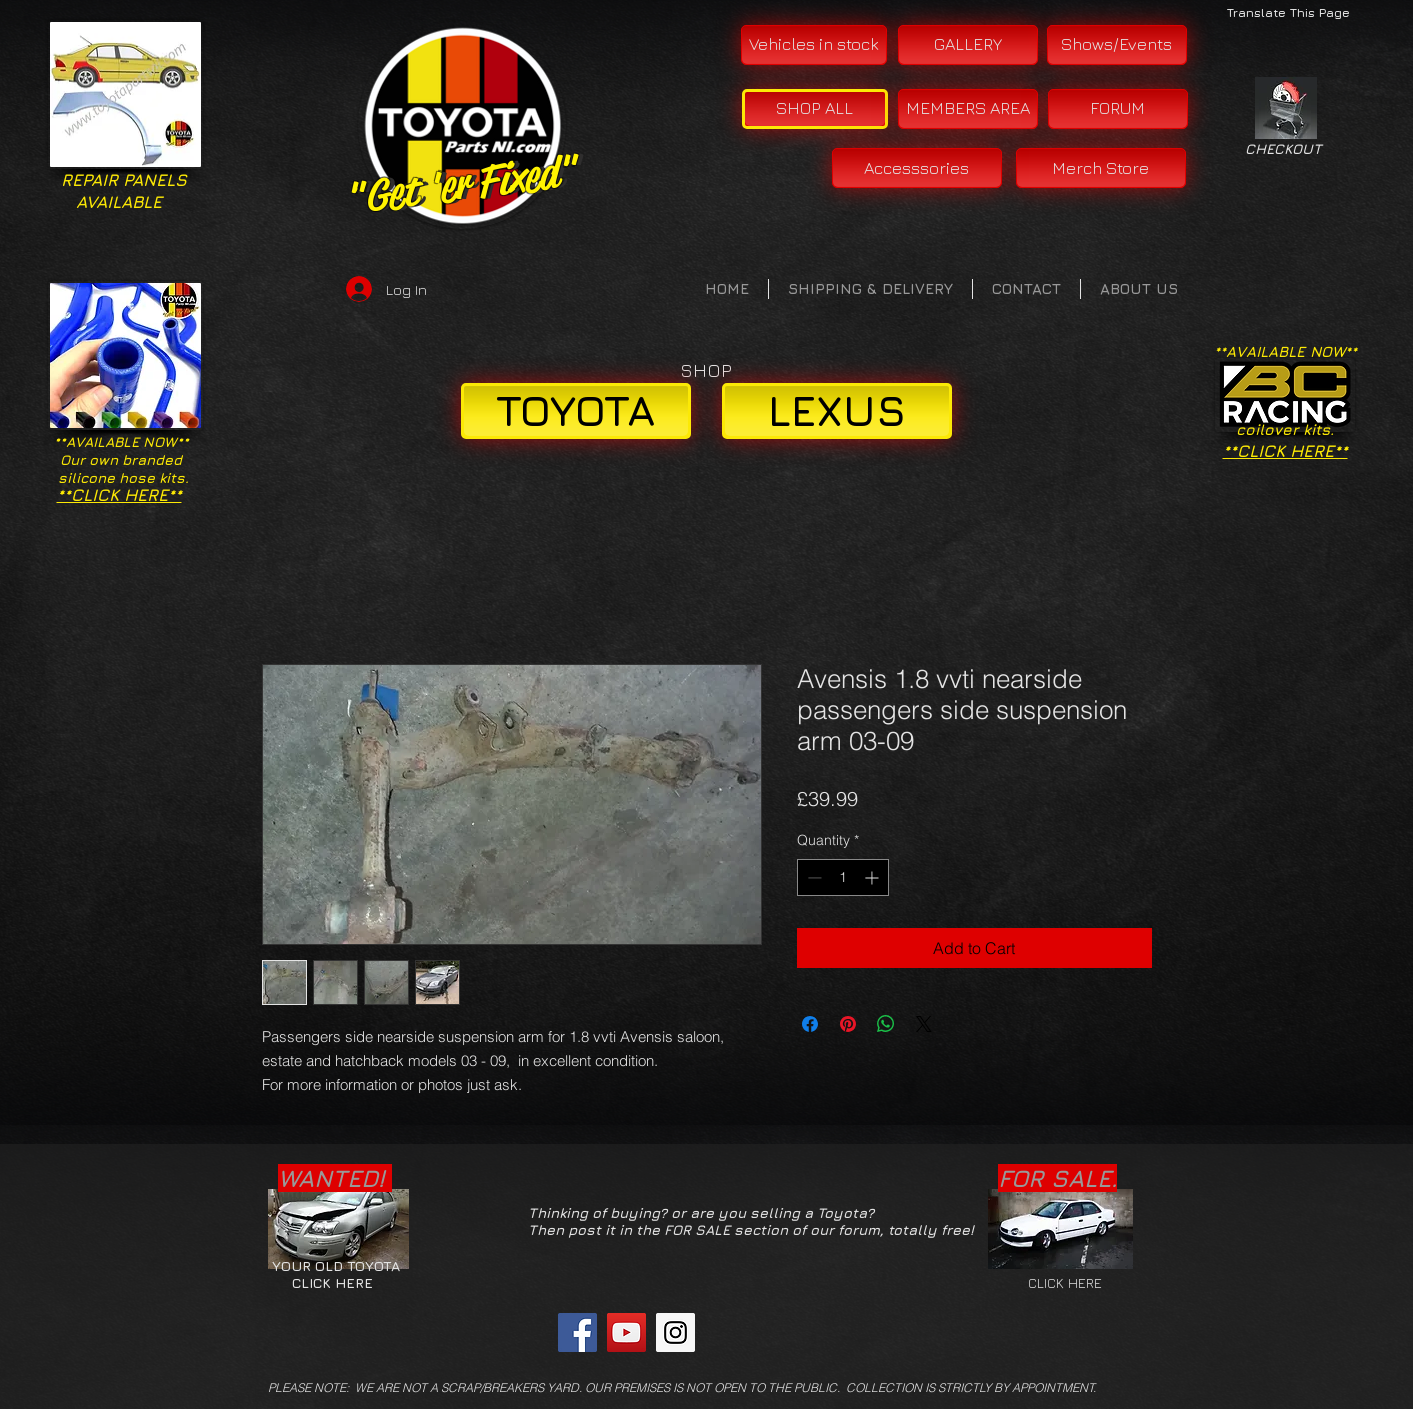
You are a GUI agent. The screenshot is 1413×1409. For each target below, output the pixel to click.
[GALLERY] (968, 45)
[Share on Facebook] (810, 1024)
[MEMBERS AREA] (968, 109)
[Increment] (873, 877)
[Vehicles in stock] (814, 45)
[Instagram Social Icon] (675, 1332)
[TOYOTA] (576, 411)
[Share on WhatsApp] (886, 1024)
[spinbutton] (843, 877)
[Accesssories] (917, 168)
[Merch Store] (1101, 168)
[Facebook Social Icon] (577, 1332)
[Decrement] (812, 877)
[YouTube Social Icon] (626, 1332)
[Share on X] (924, 1024)
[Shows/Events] (1117, 45)
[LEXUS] (837, 411)
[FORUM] (1118, 109)
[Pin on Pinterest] (848, 1024)
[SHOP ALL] (815, 109)
